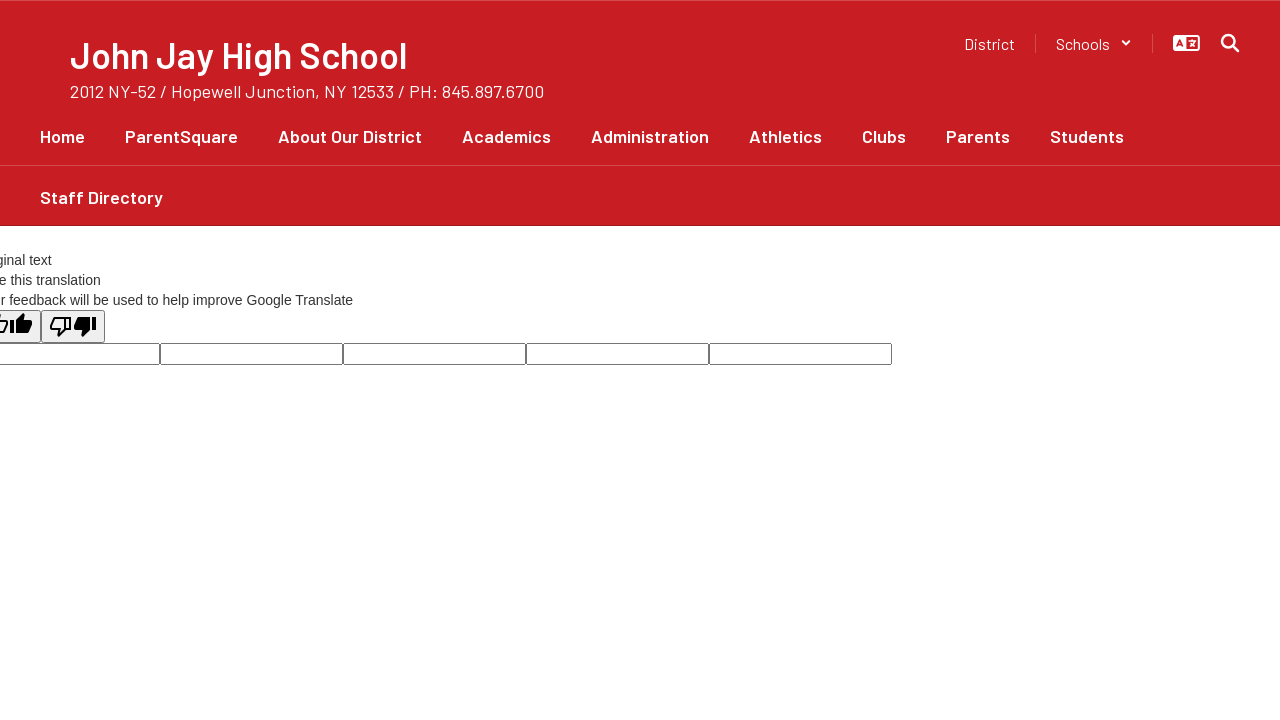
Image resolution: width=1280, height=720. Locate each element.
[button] (1094, 43)
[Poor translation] (73, 326)
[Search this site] (1230, 43)
